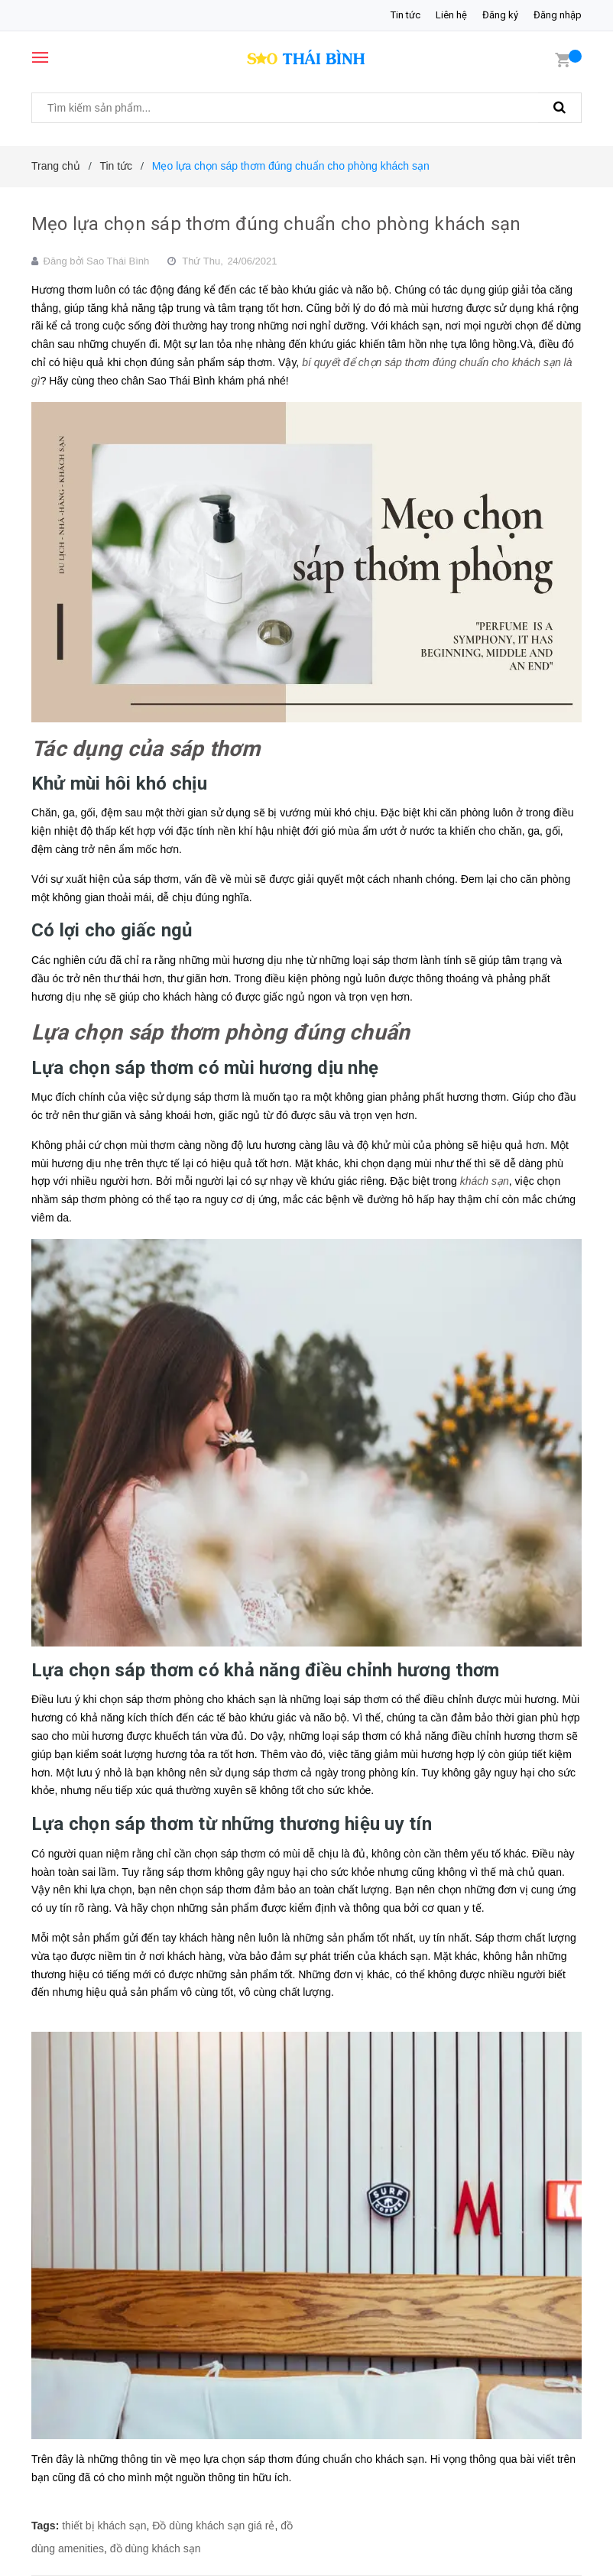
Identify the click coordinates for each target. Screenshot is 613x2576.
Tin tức (405, 15)
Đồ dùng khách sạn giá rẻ (213, 2525)
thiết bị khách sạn (104, 2525)
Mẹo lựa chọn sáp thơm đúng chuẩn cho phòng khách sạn (276, 224)
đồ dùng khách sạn (155, 2548)
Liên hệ (451, 15)
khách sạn (484, 1181)
